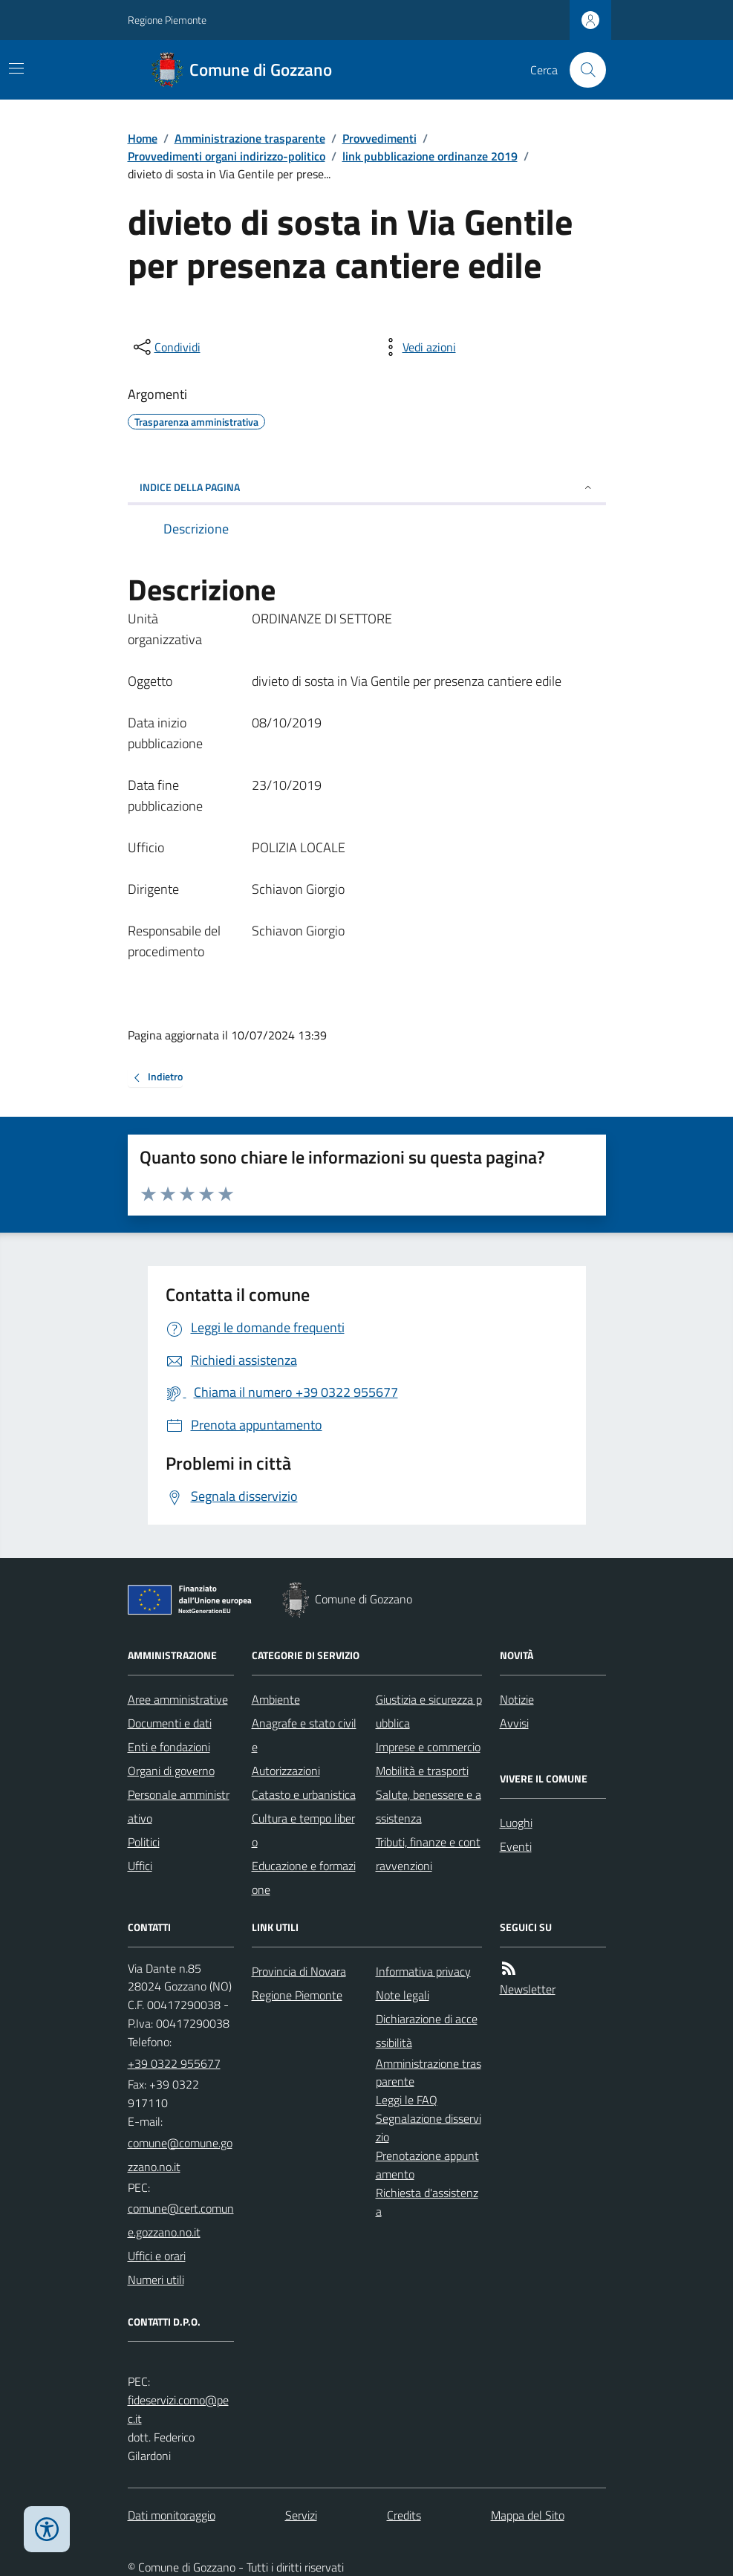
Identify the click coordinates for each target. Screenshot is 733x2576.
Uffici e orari (157, 2256)
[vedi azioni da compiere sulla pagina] (417, 347)
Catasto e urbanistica (304, 1794)
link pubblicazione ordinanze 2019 (430, 156)
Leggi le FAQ (406, 2100)
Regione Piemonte (167, 19)
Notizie (517, 1699)
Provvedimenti (379, 138)
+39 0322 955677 (174, 2063)
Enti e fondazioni (169, 1747)
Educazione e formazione (304, 1877)
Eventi (516, 1846)
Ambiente (276, 1699)
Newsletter (528, 1989)
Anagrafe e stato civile (304, 1735)
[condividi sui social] (165, 347)
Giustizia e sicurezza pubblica (429, 1711)
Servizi (301, 2515)
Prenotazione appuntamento (427, 2165)
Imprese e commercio (428, 1747)
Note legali (402, 1995)
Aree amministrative (178, 1699)
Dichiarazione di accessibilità (427, 2030)
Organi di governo (171, 1770)
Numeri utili (156, 2279)
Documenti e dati (170, 1723)
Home (142, 138)
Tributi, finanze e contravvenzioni (428, 1854)
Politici (144, 1842)
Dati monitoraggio (171, 2515)
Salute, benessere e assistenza (428, 1806)
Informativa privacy (423, 1971)
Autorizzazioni (286, 1770)
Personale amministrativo (178, 1806)
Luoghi (516, 1823)
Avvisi (514, 1723)
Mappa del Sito (527, 2515)
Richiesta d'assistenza (427, 2202)
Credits (404, 2515)
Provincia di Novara (299, 1971)
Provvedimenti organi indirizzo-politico (226, 156)
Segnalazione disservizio (428, 2127)
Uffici (140, 1866)
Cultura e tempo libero (303, 1830)
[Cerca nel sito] (581, 70)
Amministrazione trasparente (250, 138)
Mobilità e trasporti (422, 1770)
